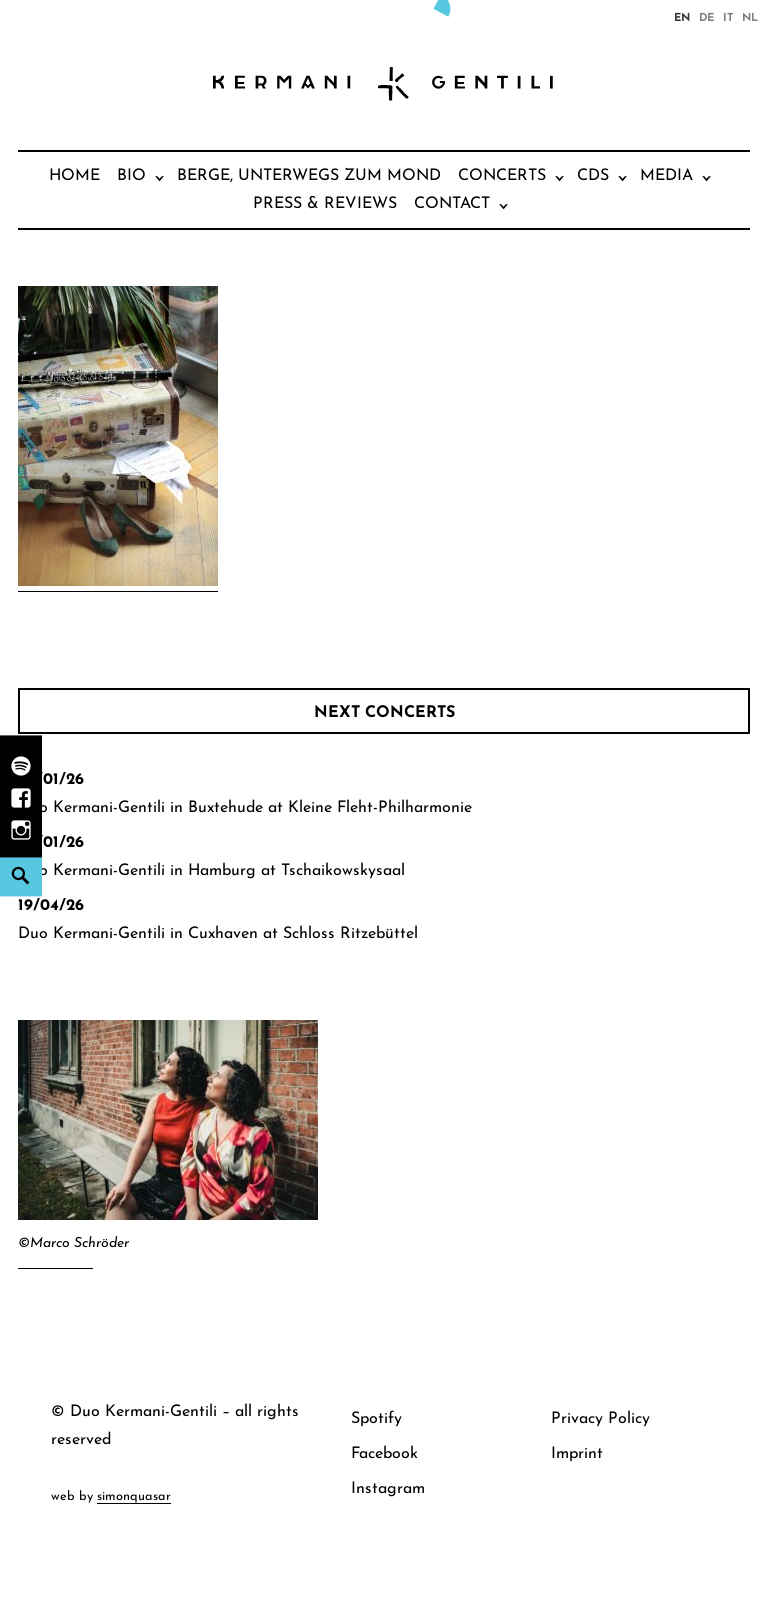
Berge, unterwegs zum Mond (309, 176)
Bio (131, 176)
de (706, 17)
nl (750, 17)
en (682, 17)
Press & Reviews (325, 204)
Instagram (388, 1489)
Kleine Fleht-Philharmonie (380, 808)
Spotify (376, 1419)
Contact (452, 204)
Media (666, 176)
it (728, 17)
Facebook (384, 1454)
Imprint (577, 1454)
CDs (593, 176)
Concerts (502, 176)
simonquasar (134, 1496)
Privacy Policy (600, 1419)
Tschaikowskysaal (343, 871)
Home (74, 176)
